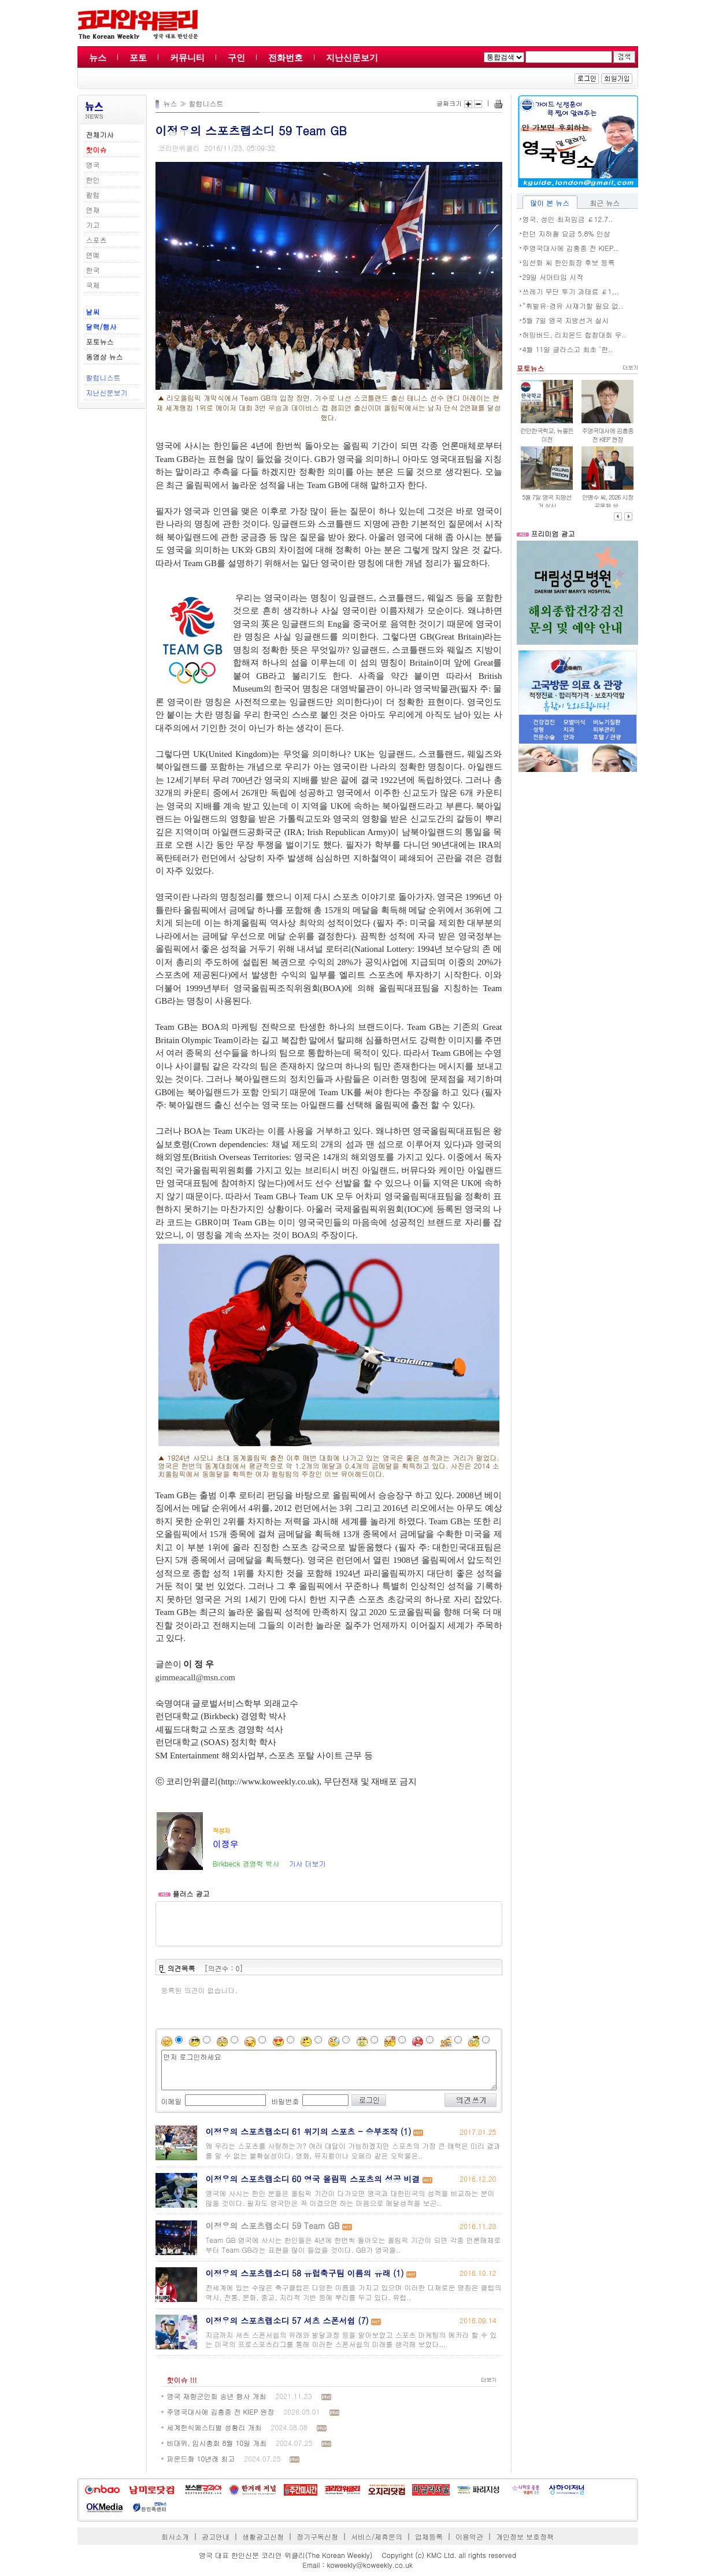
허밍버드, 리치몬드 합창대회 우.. (575, 334)
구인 (236, 57)
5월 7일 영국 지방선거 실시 (566, 320)
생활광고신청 (263, 2536)
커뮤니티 (187, 57)
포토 (138, 57)
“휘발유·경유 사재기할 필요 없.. (573, 306)
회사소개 (175, 2536)
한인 (93, 179)
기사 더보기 (306, 1863)
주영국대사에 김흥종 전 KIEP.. (570, 248)
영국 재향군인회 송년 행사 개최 (216, 2396)
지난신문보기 (352, 57)
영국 (93, 164)
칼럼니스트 (103, 377)
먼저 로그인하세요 (329, 2070)
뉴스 (97, 57)
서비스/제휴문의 (376, 2536)
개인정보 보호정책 (525, 2536)
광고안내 (215, 2536)
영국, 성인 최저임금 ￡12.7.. (568, 219)
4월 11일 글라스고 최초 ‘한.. (568, 349)
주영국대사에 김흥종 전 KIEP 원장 (221, 2411)
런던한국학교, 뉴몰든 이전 (546, 434)
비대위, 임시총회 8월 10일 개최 (217, 2443)
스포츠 (96, 240)
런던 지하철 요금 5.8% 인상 (566, 233)
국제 (93, 285)
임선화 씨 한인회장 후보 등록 (569, 262)
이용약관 (469, 2536)
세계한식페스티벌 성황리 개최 (214, 2427)
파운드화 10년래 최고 (201, 2458)
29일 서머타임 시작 (553, 277)
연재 (93, 210)
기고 (93, 225)
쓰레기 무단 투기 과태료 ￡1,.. (571, 291)
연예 (93, 255)
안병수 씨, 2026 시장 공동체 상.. (608, 501)
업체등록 (429, 2536)
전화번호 (285, 57)
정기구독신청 (317, 2536)
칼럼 (93, 194)
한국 (93, 270)
